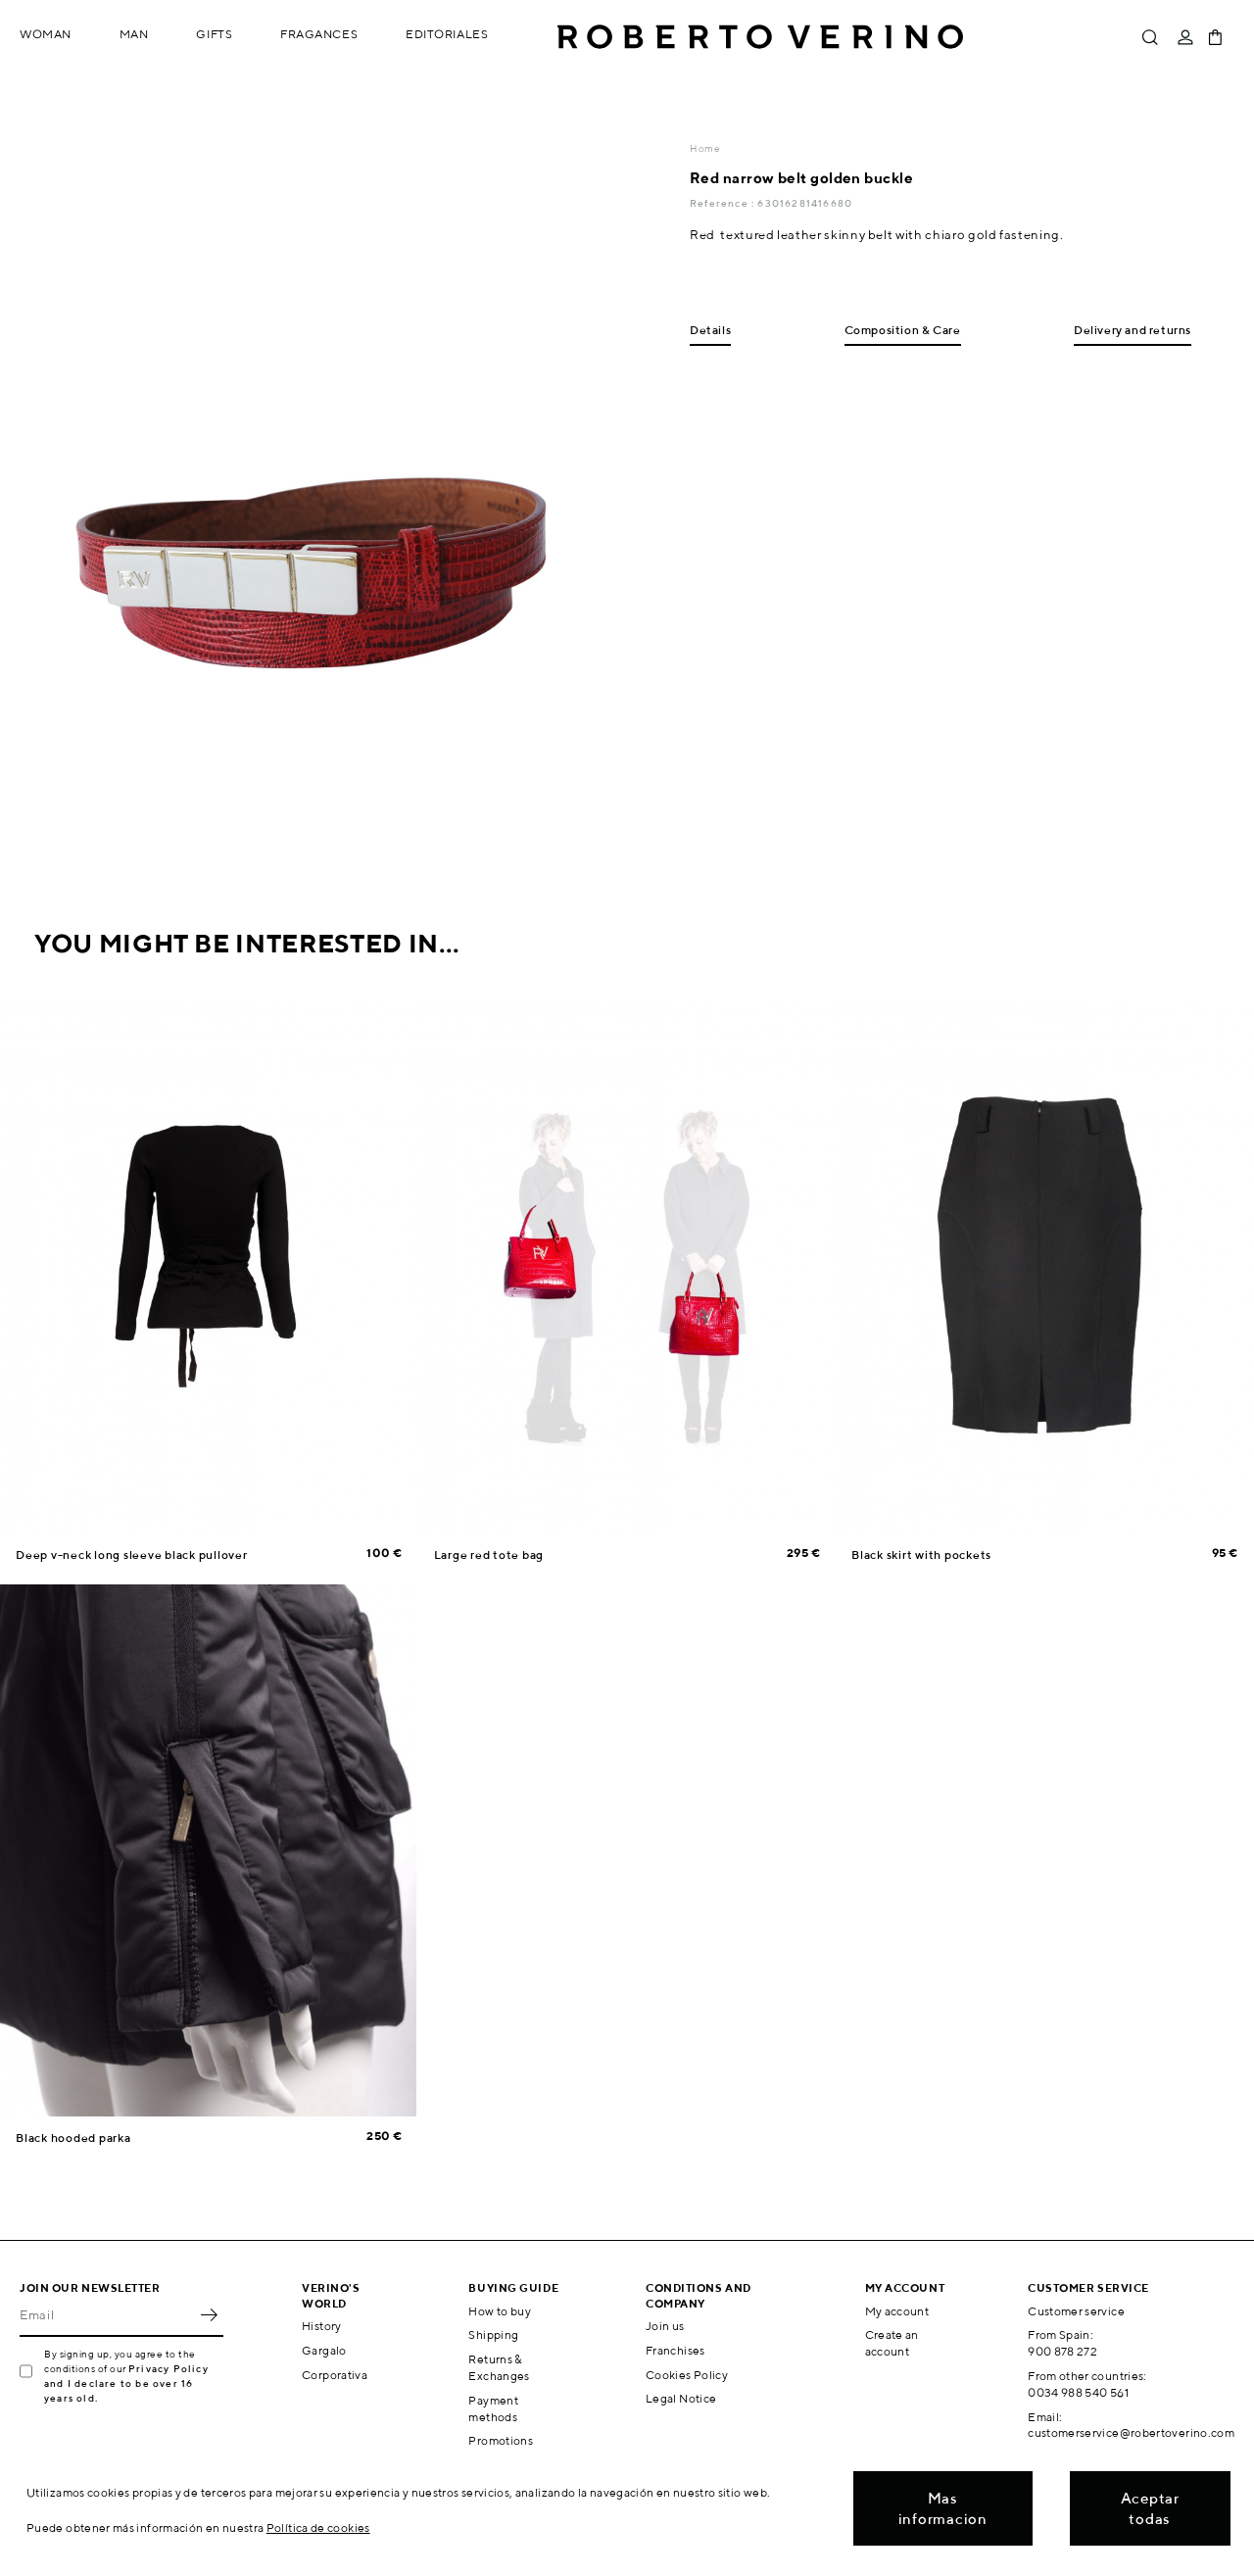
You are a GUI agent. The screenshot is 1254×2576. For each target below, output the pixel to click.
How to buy (499, 2311)
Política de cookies (318, 2527)
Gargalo (324, 2350)
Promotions (500, 2440)
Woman (46, 33)
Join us (665, 2325)
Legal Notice (681, 2398)
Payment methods (493, 2408)
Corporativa (334, 2374)
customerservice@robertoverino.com (1131, 2432)
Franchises (675, 2350)
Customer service (1076, 2311)
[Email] (107, 2315)
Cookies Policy (687, 2374)
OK (208, 2315)
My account (897, 2311)
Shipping (493, 2334)
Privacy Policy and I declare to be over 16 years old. (126, 2383)
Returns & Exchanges (498, 2367)
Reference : (723, 203)
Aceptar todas (1150, 2508)
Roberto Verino (760, 37)
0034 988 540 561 (1078, 2392)
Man (134, 33)
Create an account (892, 2342)
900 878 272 (1062, 2351)
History (322, 2325)
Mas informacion (943, 2508)
